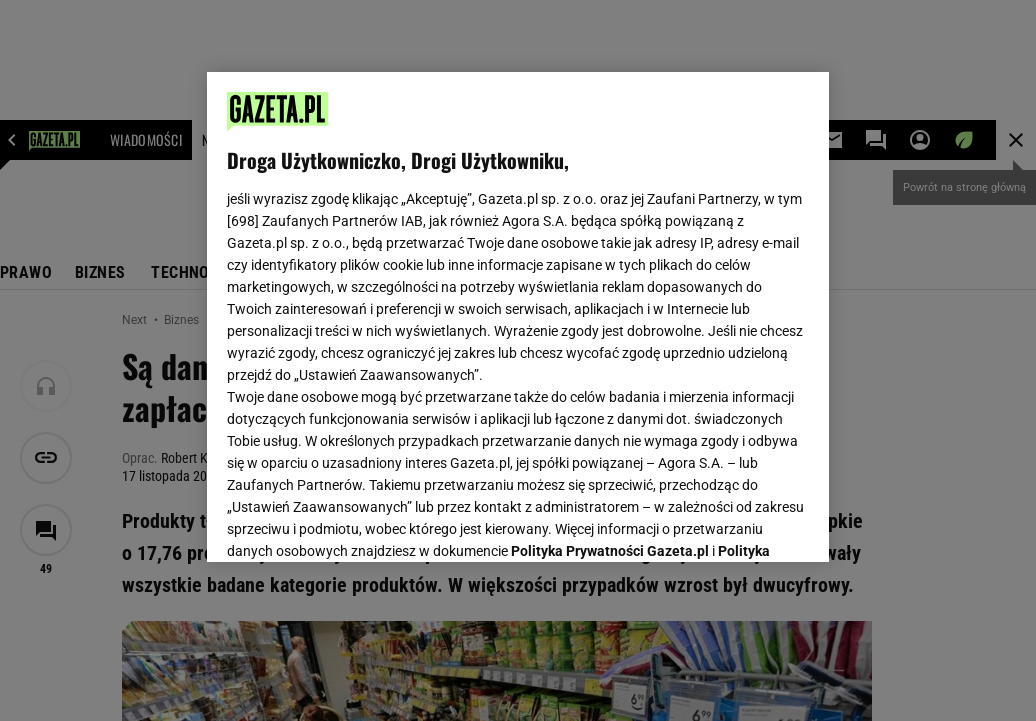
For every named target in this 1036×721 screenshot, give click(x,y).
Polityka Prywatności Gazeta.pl (610, 297)
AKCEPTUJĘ (741, 523)
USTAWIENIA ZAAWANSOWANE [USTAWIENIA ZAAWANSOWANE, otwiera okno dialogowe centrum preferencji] (358, 522)
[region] (518, 317)
